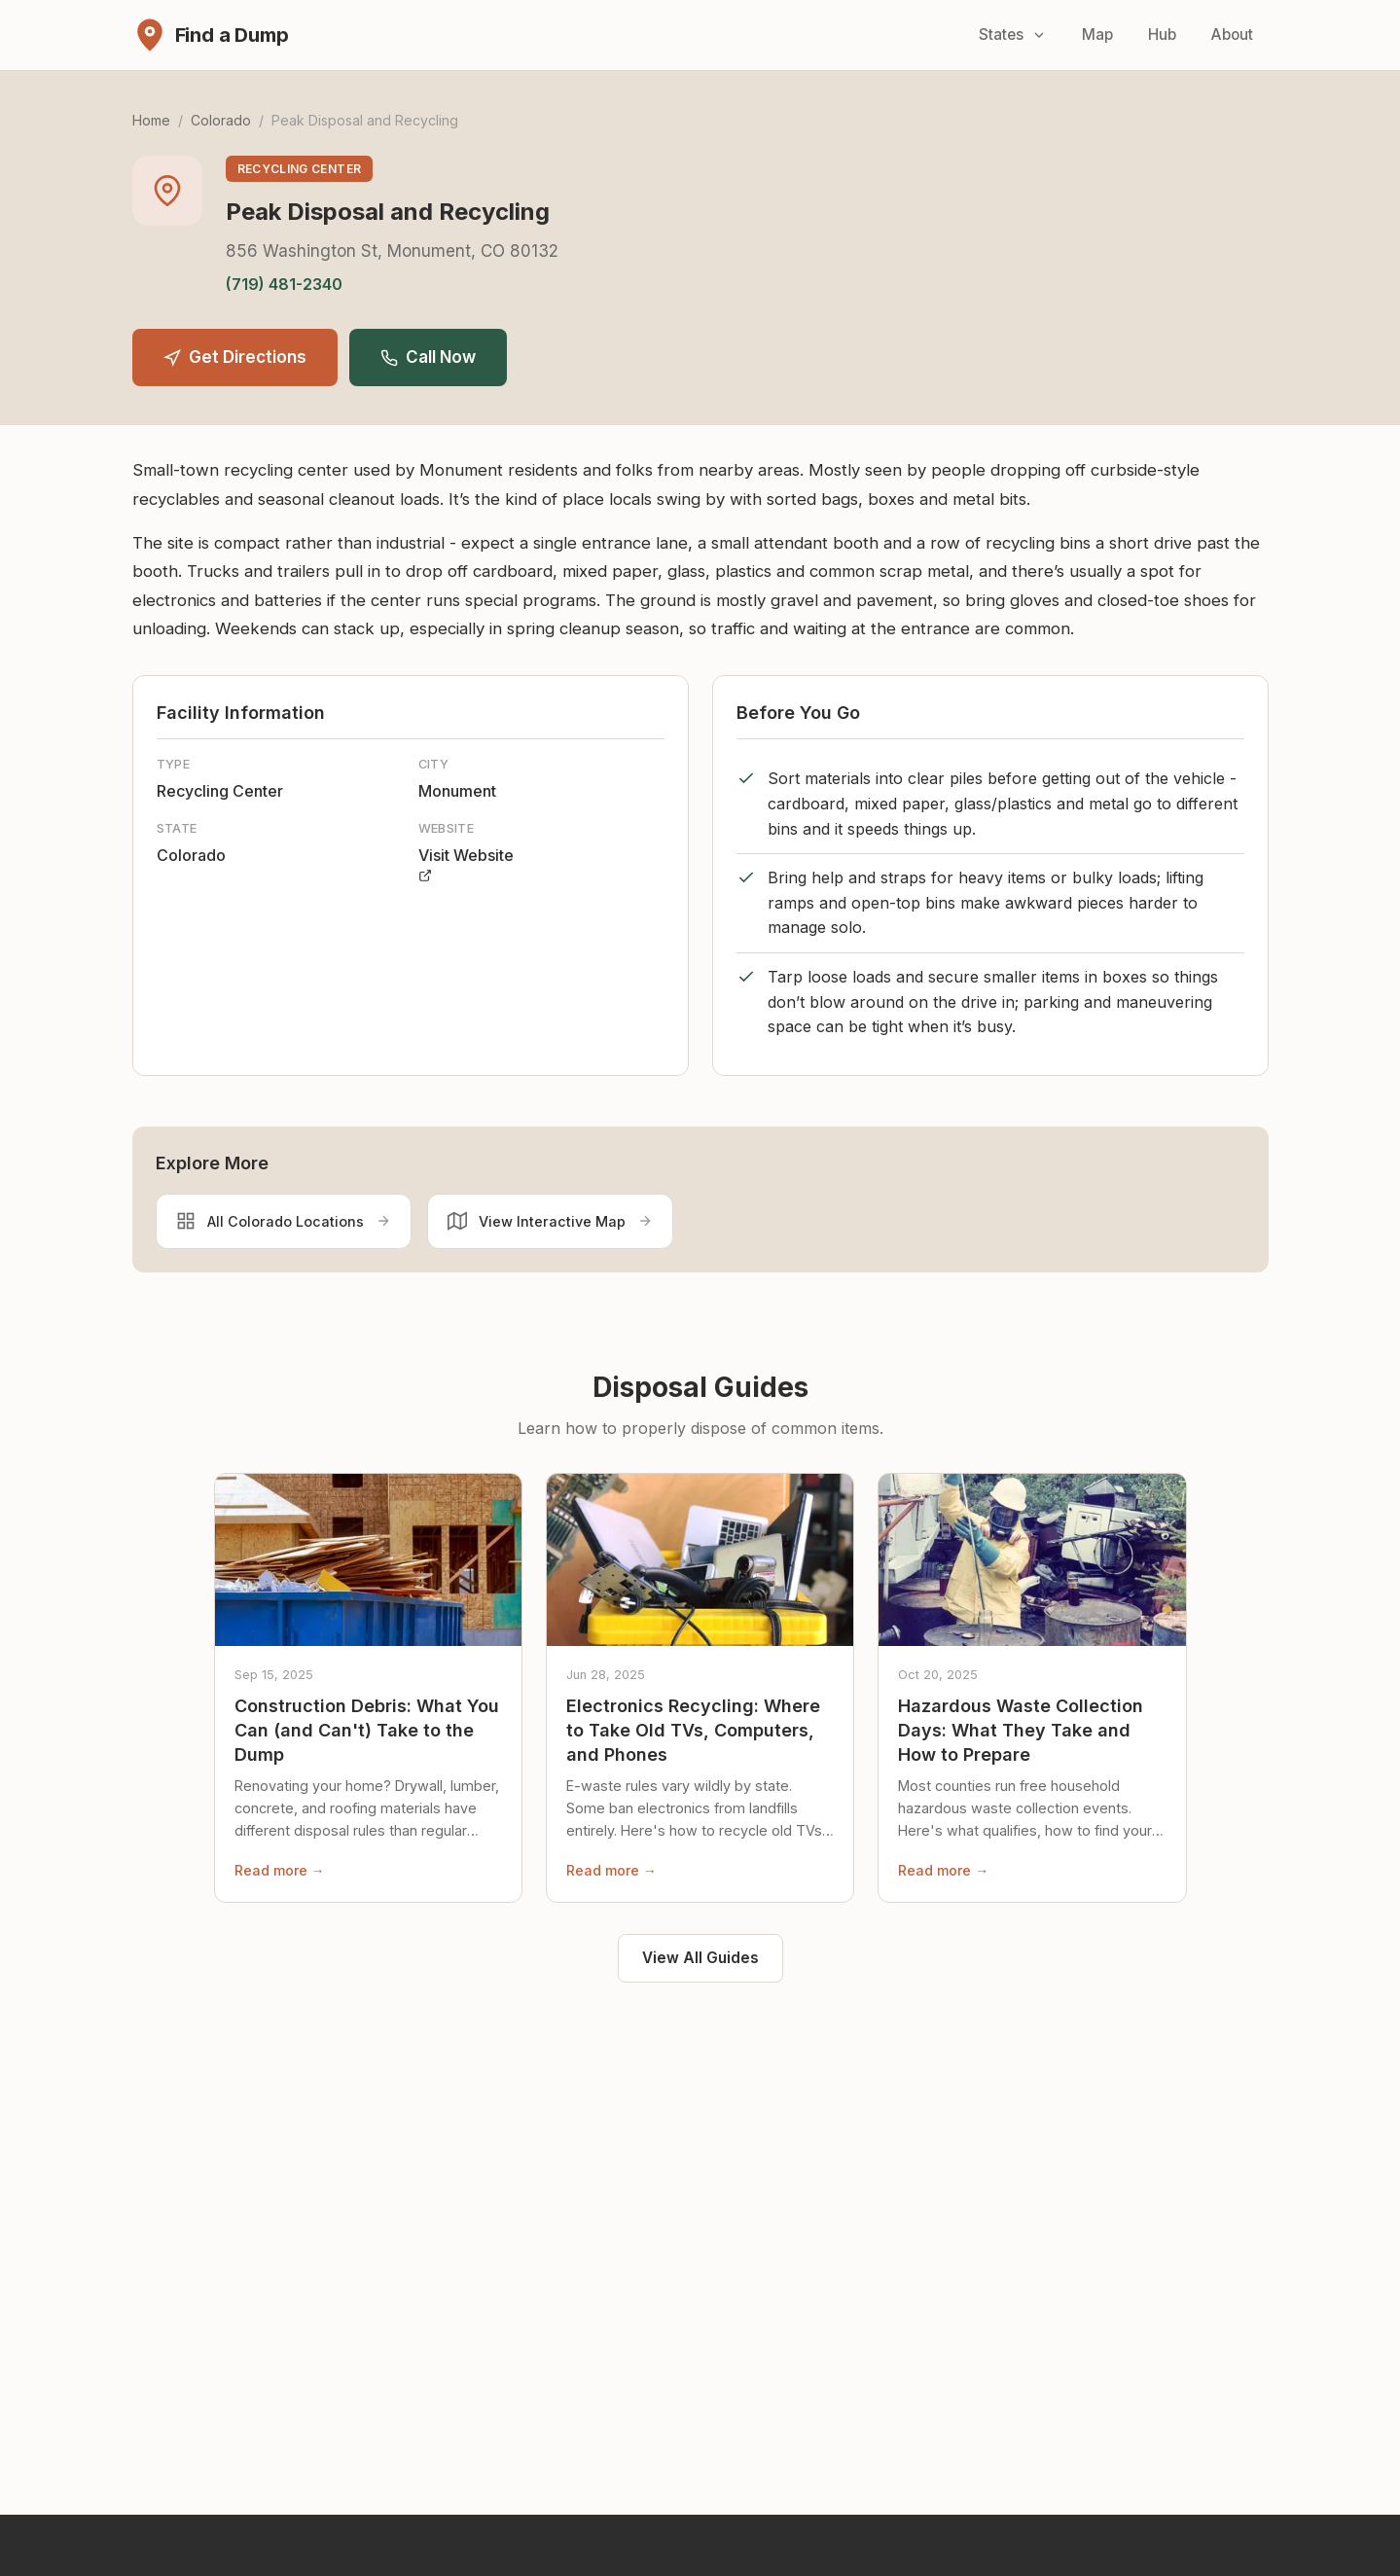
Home (151, 120)
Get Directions (234, 357)
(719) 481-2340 (284, 284)
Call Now (428, 357)
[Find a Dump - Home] (210, 35)
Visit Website (466, 863)
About (1232, 34)
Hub (1162, 34)
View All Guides (700, 1958)
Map (1097, 34)
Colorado (221, 120)
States (1013, 34)
